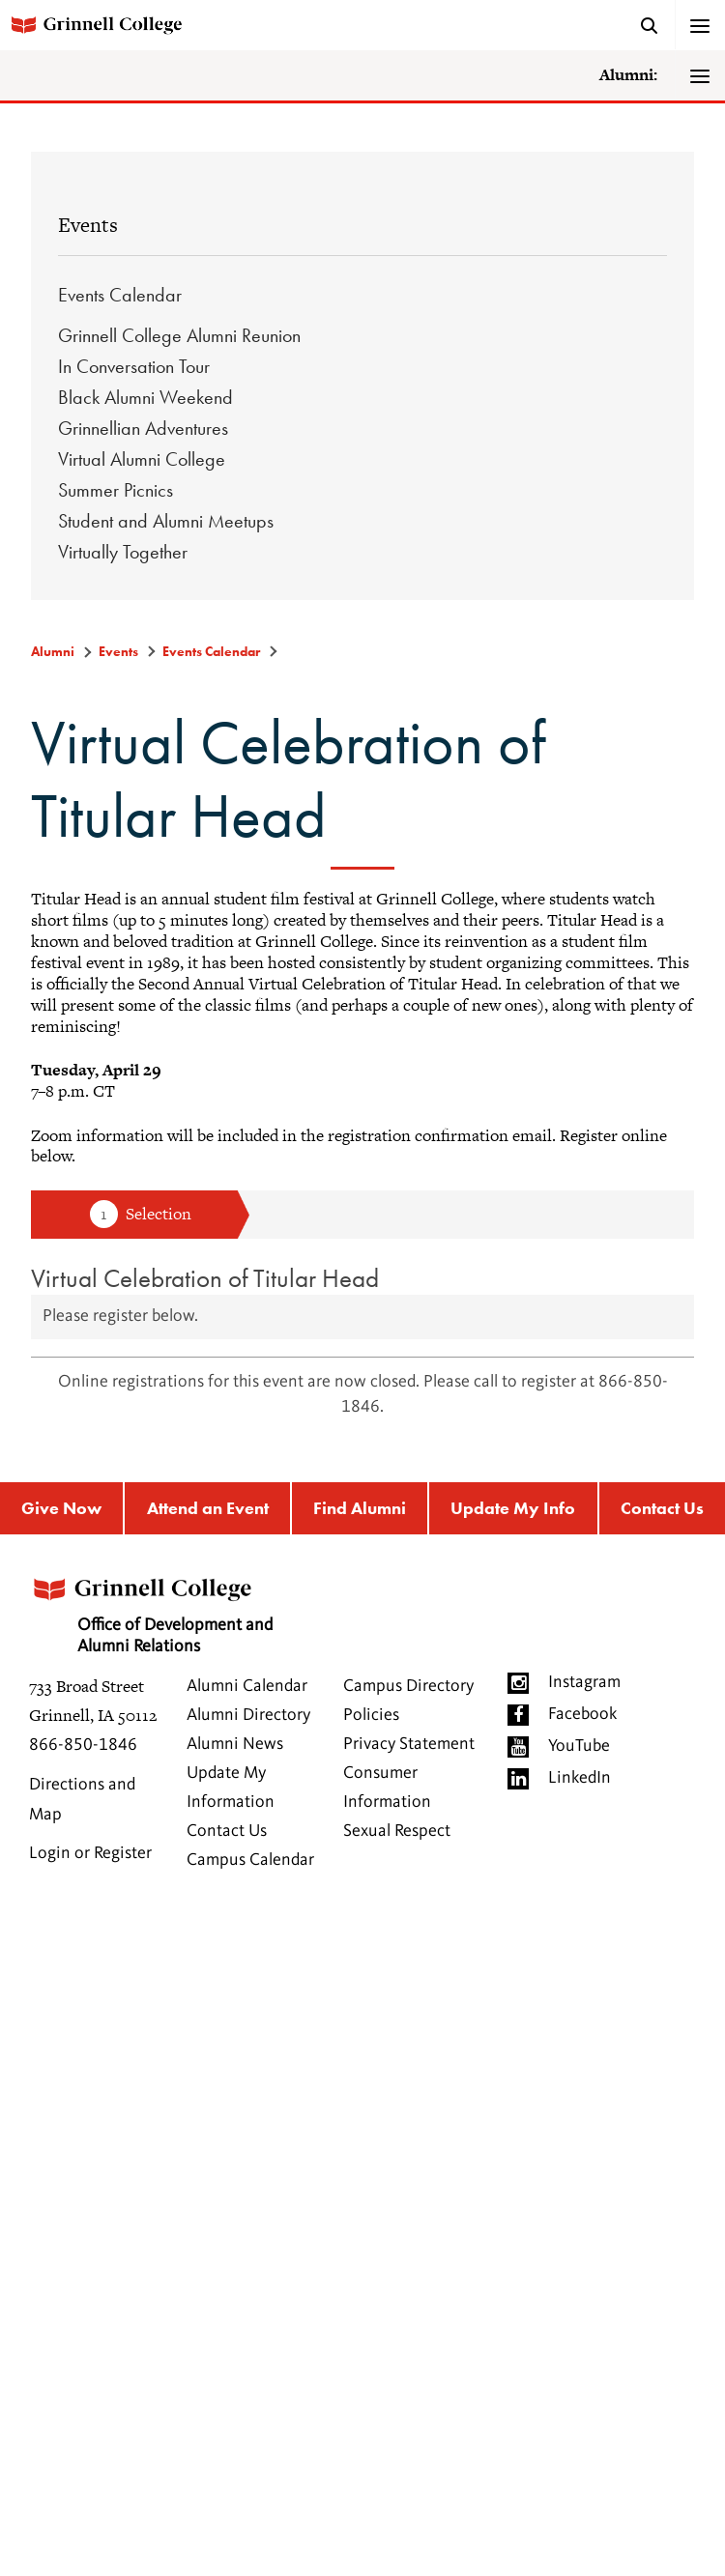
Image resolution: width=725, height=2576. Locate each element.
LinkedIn (579, 1778)
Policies (371, 1715)
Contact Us (227, 1831)
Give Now (61, 1508)
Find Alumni (359, 1508)
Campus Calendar (250, 1860)
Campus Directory (408, 1686)
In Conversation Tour (134, 366)
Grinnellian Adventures (143, 428)
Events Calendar (120, 294)
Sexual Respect (396, 1831)
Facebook (582, 1714)
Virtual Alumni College (141, 459)
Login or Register (90, 1853)
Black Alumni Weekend (145, 397)
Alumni (52, 651)
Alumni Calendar (247, 1686)
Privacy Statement (409, 1744)
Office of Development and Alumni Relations (151, 1609)
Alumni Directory (248, 1715)
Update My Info (512, 1508)
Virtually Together (123, 551)
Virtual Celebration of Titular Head (205, 1278)
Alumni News (235, 1744)
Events (88, 225)
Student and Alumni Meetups (166, 520)
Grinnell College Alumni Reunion (179, 335)
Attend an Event (208, 1508)
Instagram (584, 1682)
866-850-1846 (83, 1745)
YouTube (579, 1746)
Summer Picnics (115, 489)
